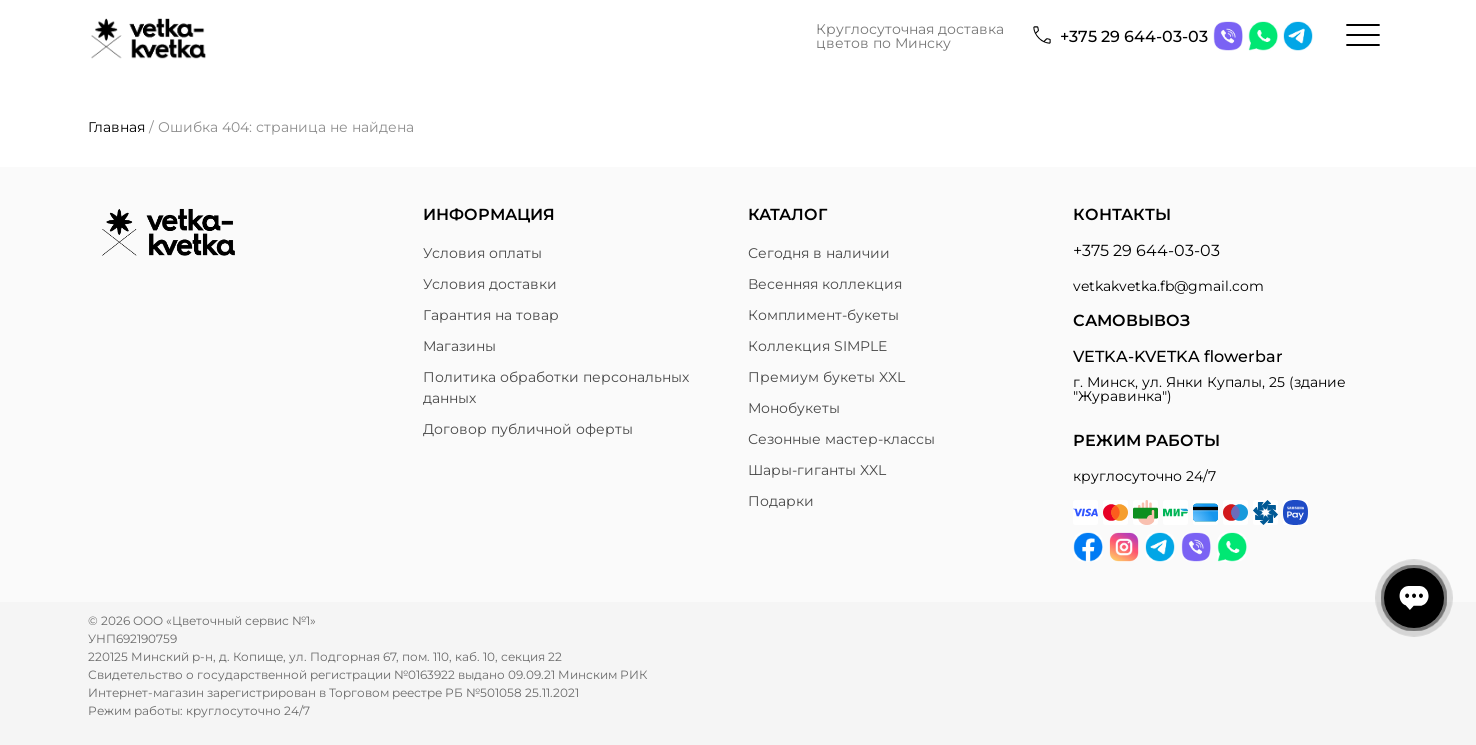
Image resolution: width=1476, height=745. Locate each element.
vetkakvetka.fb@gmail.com (1168, 286)
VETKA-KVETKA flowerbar (1178, 356)
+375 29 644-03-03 (1134, 36)
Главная (116, 127)
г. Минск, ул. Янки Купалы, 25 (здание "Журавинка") (1209, 389)
